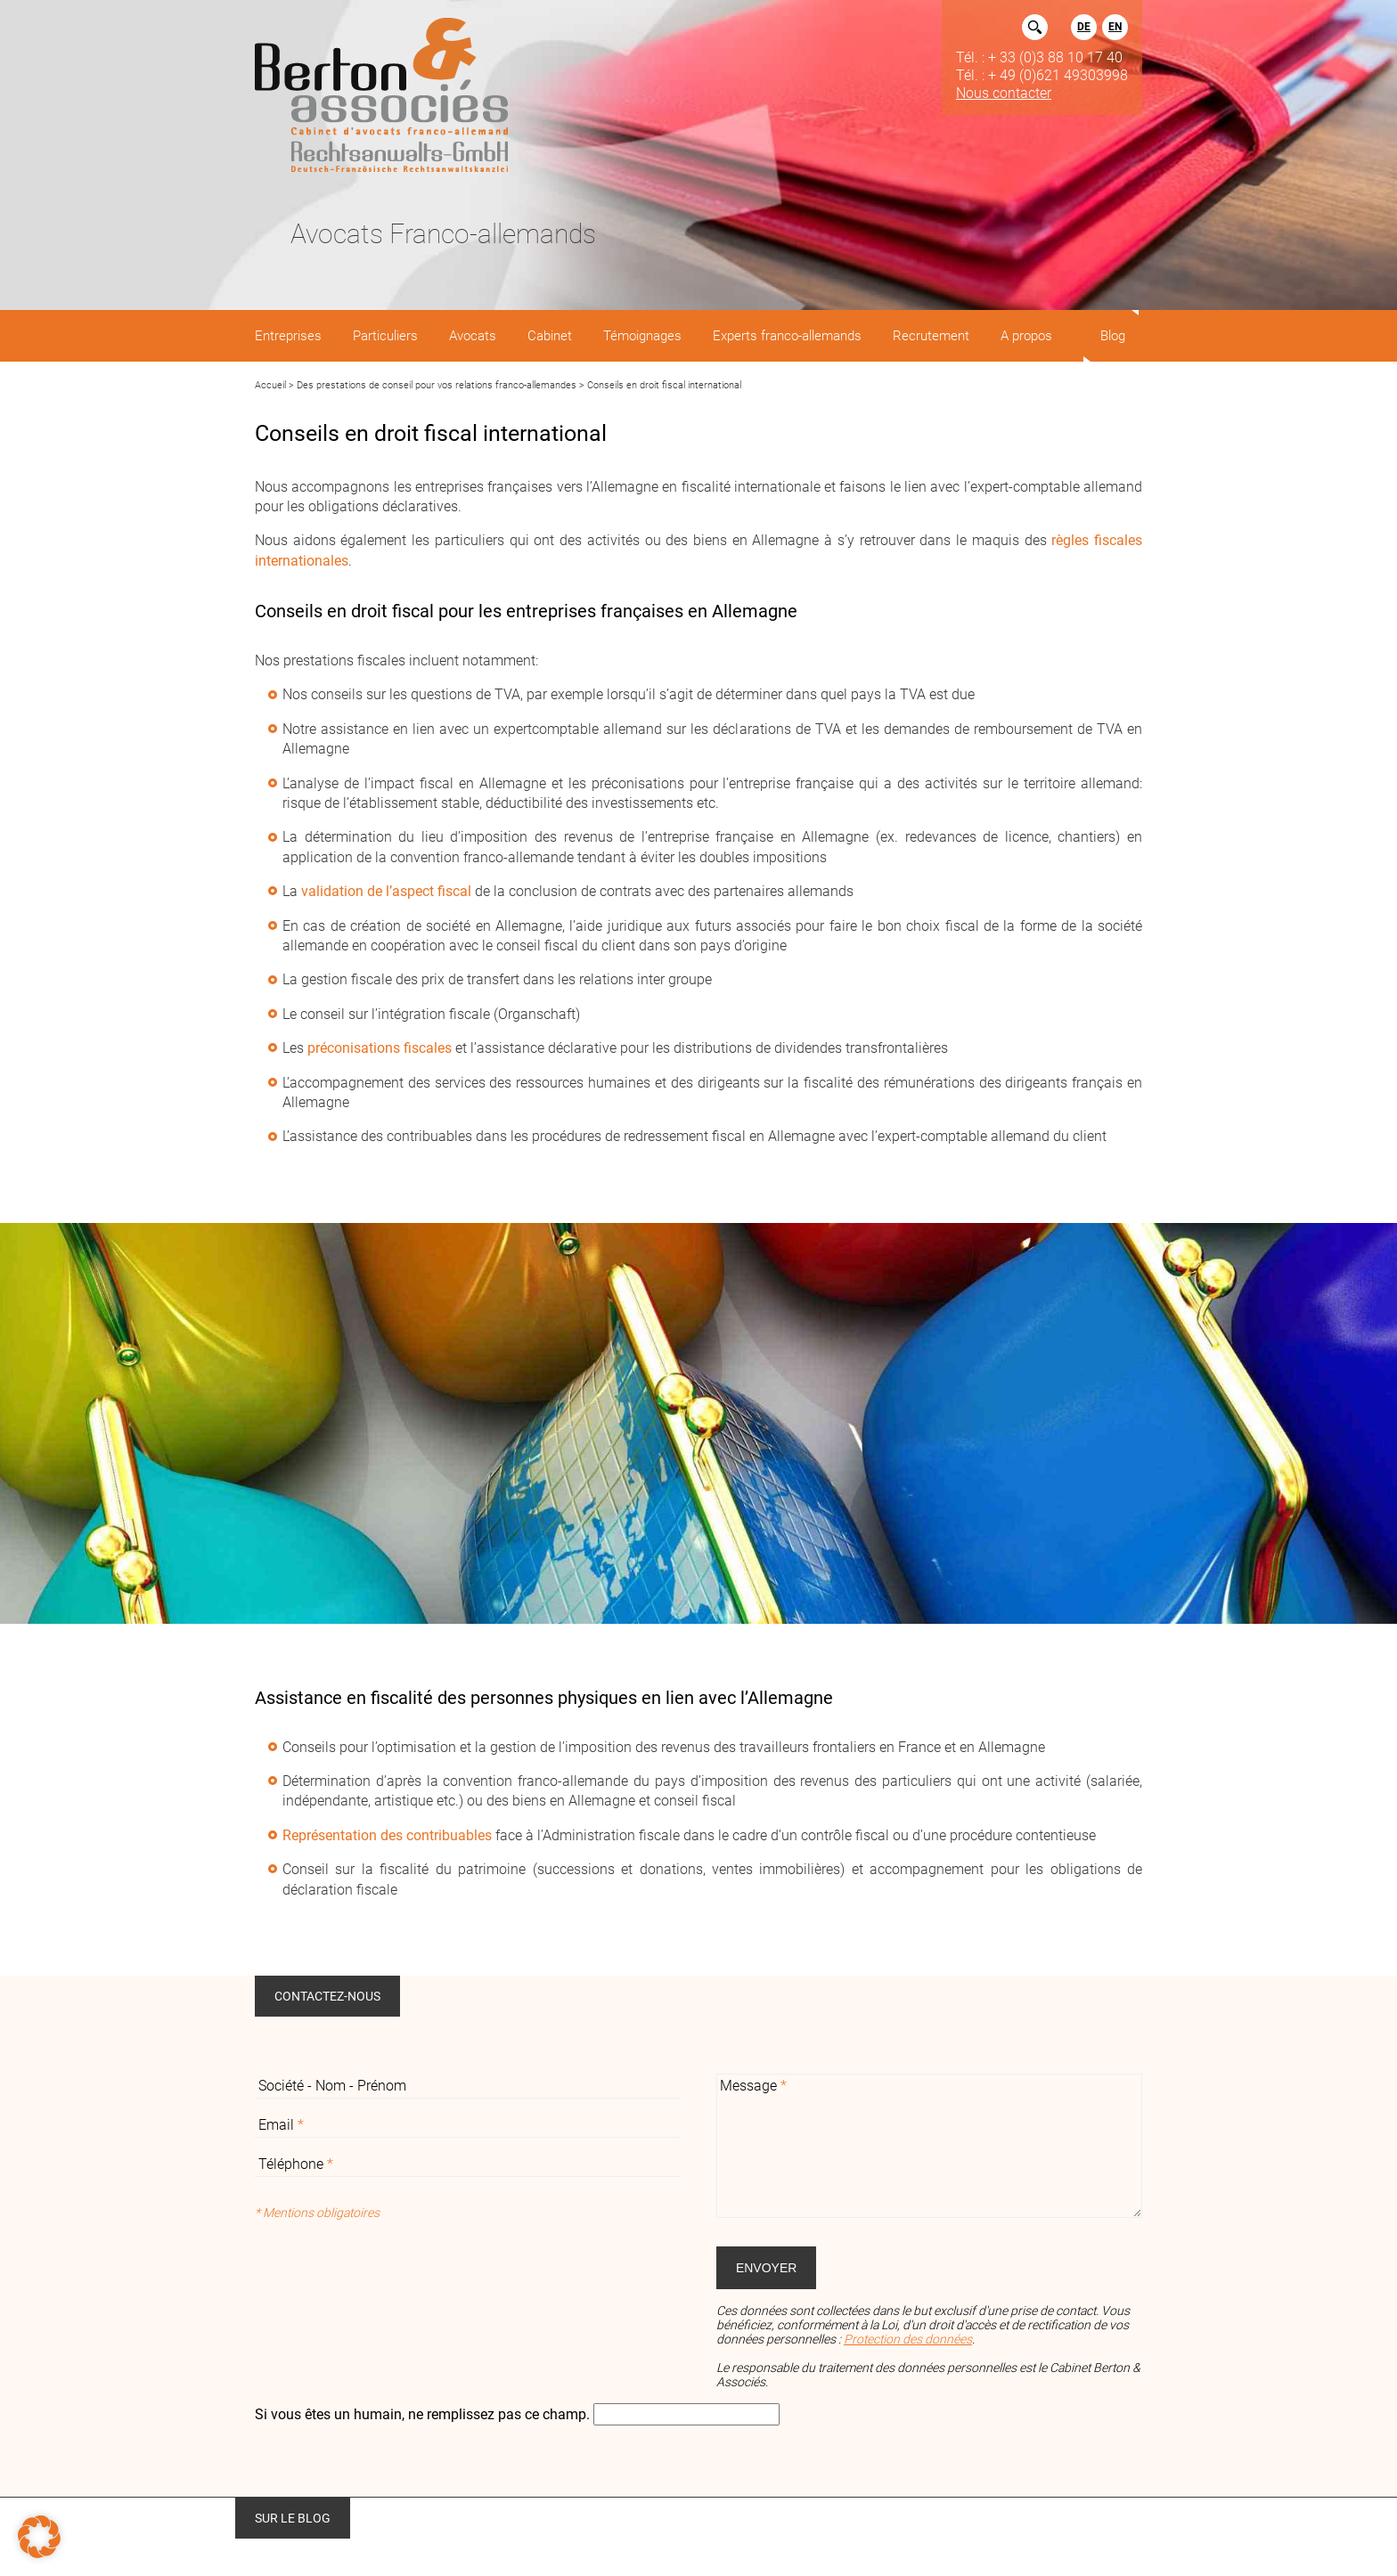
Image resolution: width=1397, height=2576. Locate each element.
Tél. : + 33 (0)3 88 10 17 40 (1039, 57)
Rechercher (1035, 27)
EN (1115, 26)
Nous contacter (1003, 93)
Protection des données (908, 2339)
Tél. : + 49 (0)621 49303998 (1042, 75)
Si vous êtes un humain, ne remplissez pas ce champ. (424, 2414)
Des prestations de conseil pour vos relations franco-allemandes (436, 385)
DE (1084, 26)
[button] (39, 2537)
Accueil (270, 385)
